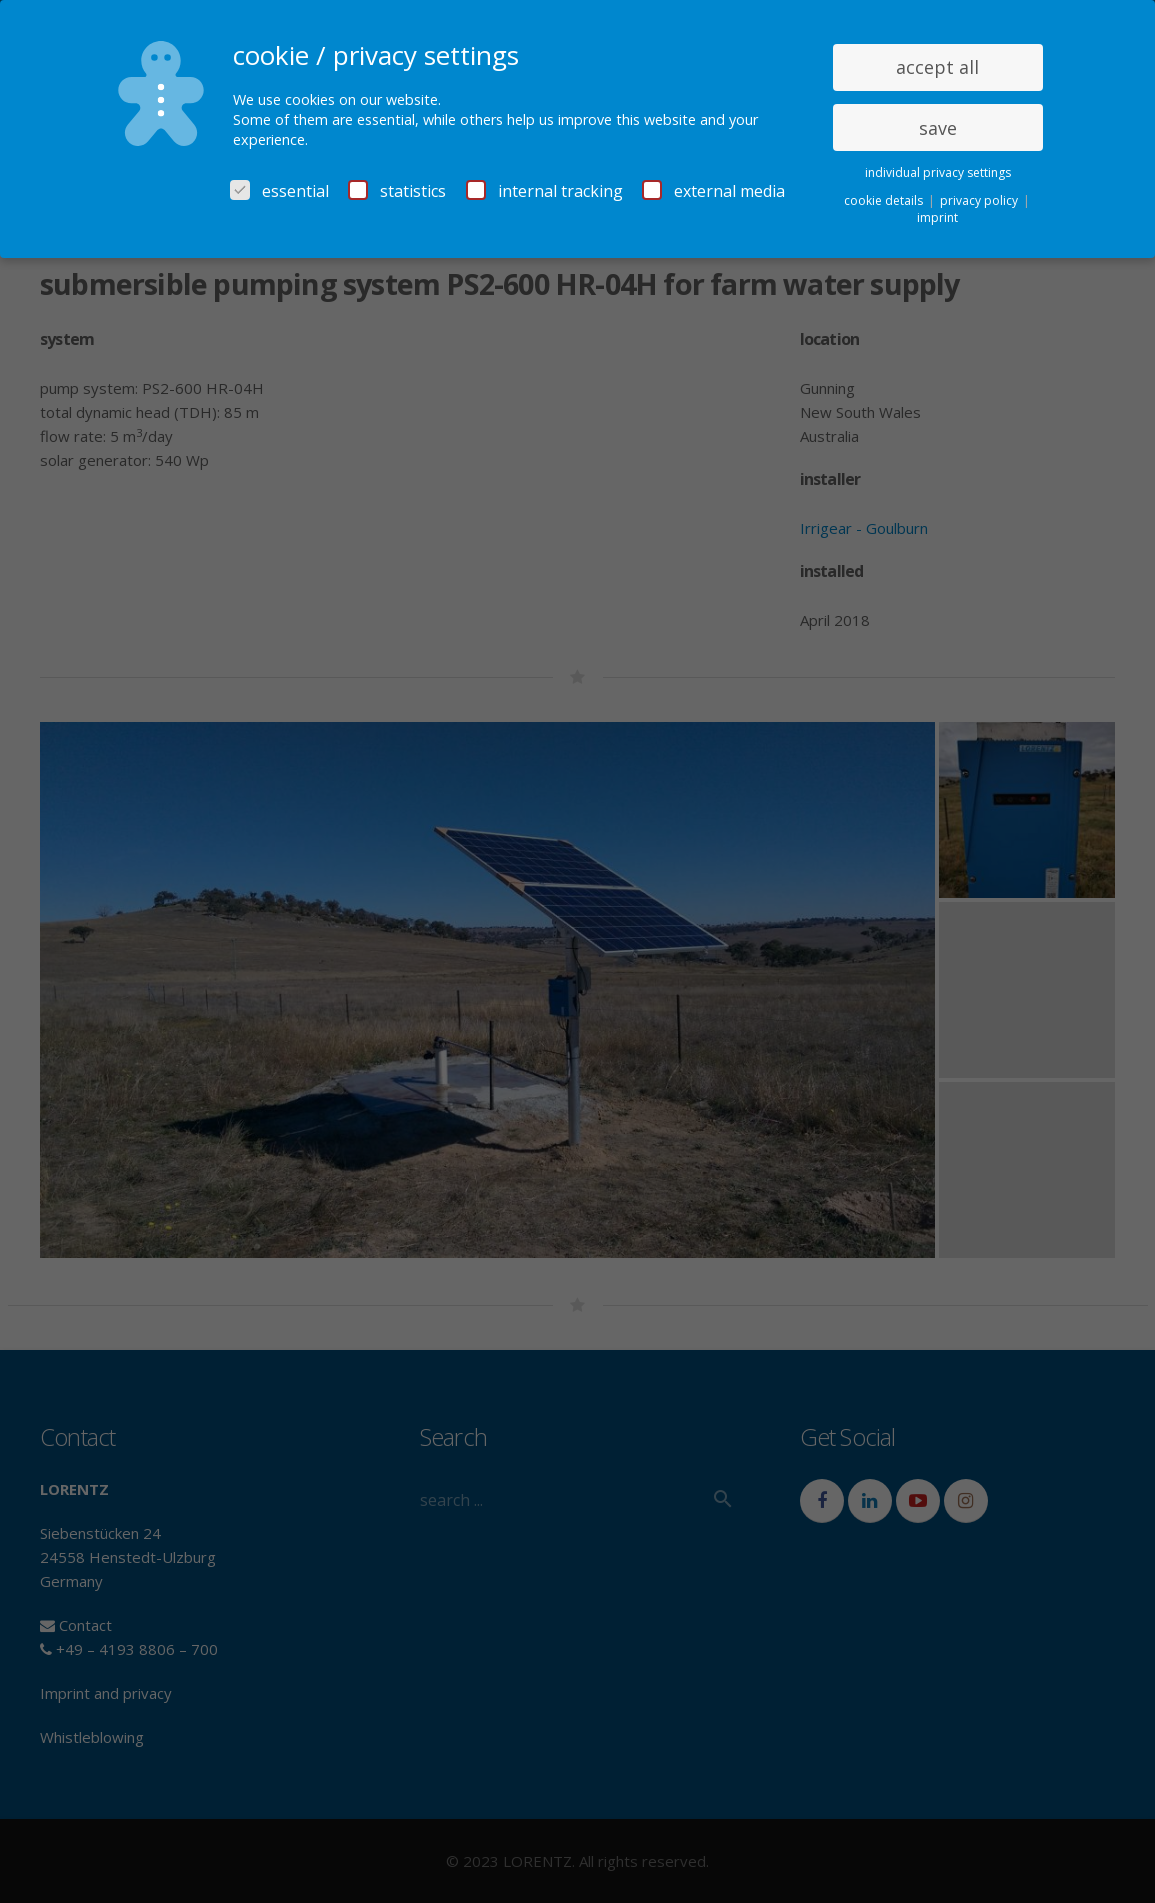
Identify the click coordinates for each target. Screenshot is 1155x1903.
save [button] (938, 128)
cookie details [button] (885, 200)
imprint (937, 217)
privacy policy (980, 200)
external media (713, 191)
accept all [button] (937, 67)
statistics (397, 191)
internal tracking (544, 191)
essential (279, 191)
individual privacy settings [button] (938, 172)
